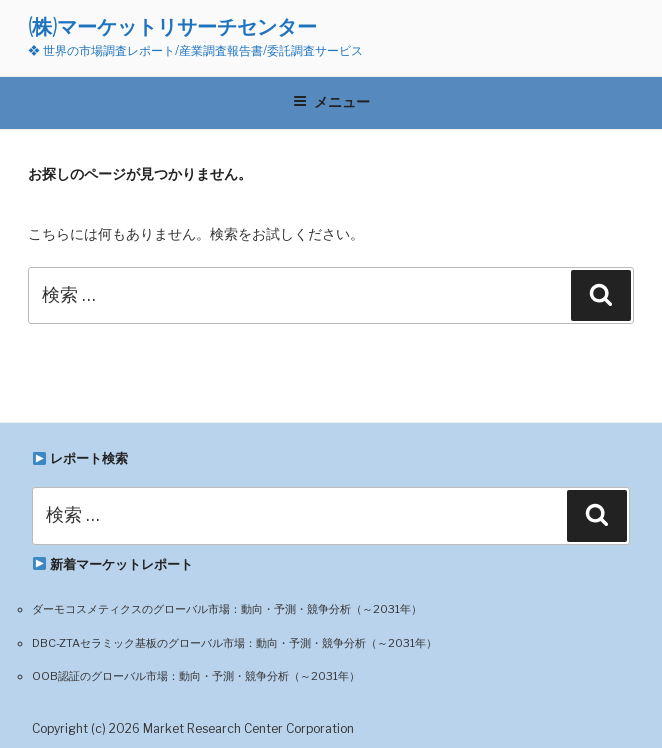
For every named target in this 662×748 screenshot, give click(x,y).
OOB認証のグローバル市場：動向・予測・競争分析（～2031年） (196, 676)
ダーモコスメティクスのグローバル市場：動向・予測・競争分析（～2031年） (227, 609)
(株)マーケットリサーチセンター (172, 26)
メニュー (331, 102)
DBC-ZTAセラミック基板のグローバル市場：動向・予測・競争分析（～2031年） (234, 643)
